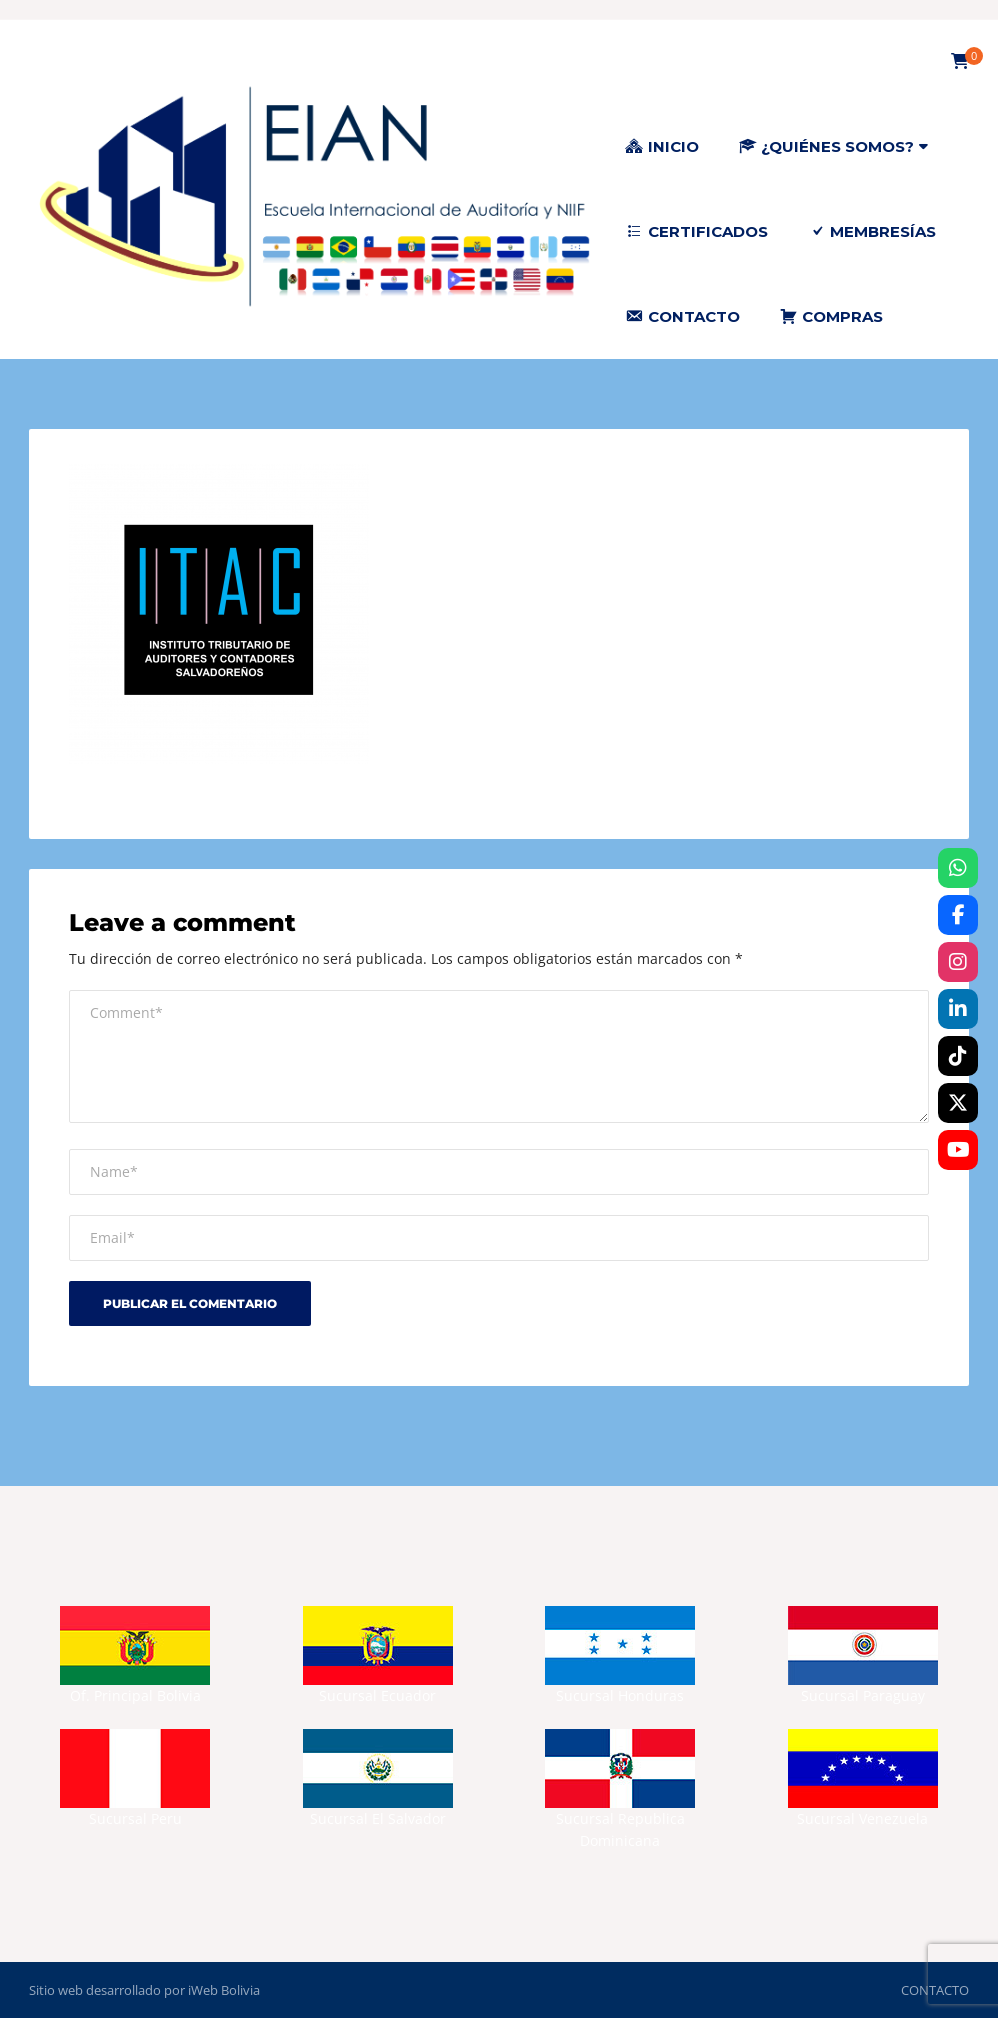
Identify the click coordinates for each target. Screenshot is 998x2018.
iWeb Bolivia (224, 1990)
